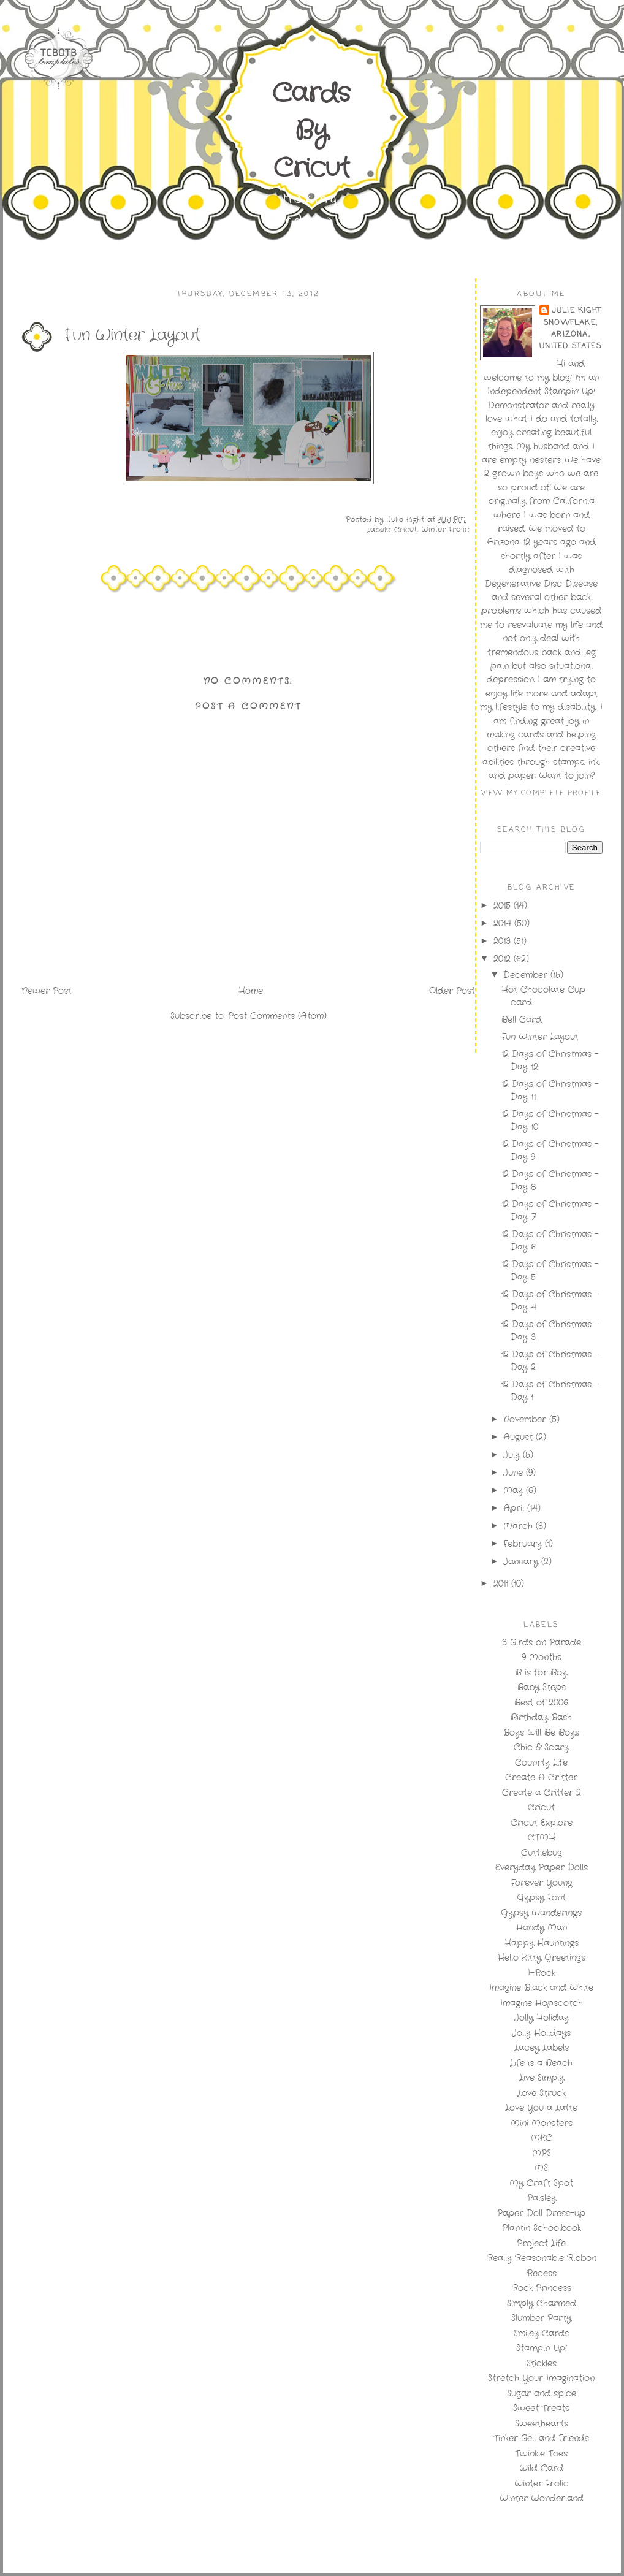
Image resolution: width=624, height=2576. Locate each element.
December (526, 975)
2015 (503, 905)
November (526, 1419)
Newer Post (46, 991)
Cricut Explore (542, 1822)
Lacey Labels (541, 2047)
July (513, 1455)
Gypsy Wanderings (541, 1913)
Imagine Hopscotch (541, 2003)
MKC (541, 2138)
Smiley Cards (541, 2333)
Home (250, 991)
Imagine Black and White (541, 1987)
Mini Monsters (542, 2123)
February (524, 1544)
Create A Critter (541, 1777)
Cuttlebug (541, 1852)
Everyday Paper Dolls (541, 1867)
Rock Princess (541, 2288)
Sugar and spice (541, 2393)
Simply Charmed (541, 2303)
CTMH (541, 1837)
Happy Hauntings (541, 1943)
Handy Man (541, 1927)
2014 (503, 923)
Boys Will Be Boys (541, 1732)
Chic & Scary (541, 1747)
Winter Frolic (445, 529)
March (519, 1526)
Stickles (542, 2363)
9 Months (541, 1657)
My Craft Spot (541, 2183)
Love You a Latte (541, 2108)
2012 (503, 959)
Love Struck (541, 2093)
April (515, 1508)
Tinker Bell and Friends (541, 2438)
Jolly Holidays (541, 2033)
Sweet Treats (541, 2408)
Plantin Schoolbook (541, 2228)
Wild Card (541, 2468)
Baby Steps (541, 1687)
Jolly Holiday (541, 2017)
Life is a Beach (541, 2063)
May (514, 1490)
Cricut (405, 529)
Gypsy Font (541, 1897)
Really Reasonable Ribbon (541, 2258)
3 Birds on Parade (541, 1642)
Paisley (541, 2198)
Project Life (541, 2243)
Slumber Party (541, 2318)
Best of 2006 (541, 1702)
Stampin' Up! (541, 2348)
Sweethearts (541, 2423)
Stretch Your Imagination (541, 2378)
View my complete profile (541, 793)
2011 (502, 1583)
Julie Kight (576, 310)
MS (541, 2168)
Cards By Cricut (311, 131)
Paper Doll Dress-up (541, 2213)
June (514, 1472)
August (519, 1437)
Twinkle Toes (541, 2453)
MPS (541, 2153)
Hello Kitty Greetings (541, 1957)
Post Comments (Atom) (277, 1016)
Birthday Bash (541, 1717)
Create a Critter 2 (541, 1792)
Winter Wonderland (542, 2498)
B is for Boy (541, 1672)
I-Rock (541, 1973)
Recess (542, 2273)
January (522, 1561)
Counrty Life (541, 1762)
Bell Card (521, 1019)
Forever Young (542, 1883)
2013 (503, 941)
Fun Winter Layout (540, 1037)
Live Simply (541, 2077)
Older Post (452, 991)
